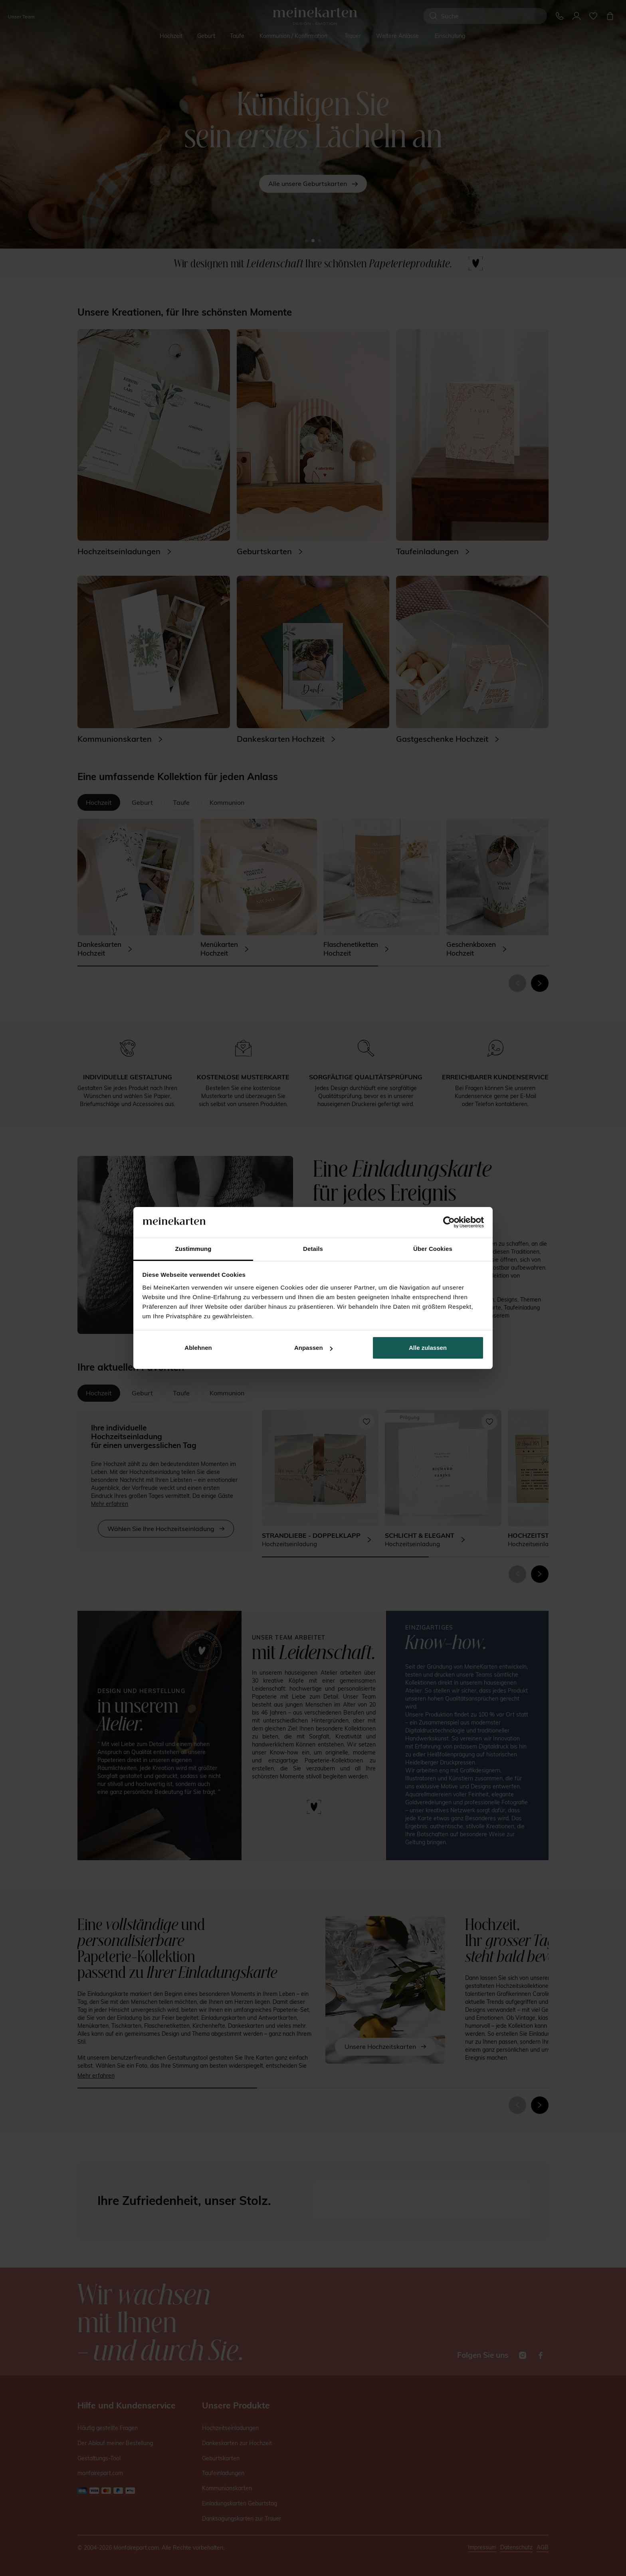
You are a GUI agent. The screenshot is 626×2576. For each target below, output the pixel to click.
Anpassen (313, 1347)
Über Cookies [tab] (432, 1248)
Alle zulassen (428, 1347)
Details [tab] (313, 1248)
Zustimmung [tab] (193, 1248)
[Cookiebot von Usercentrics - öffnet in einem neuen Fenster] (449, 1223)
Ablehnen (198, 1347)
